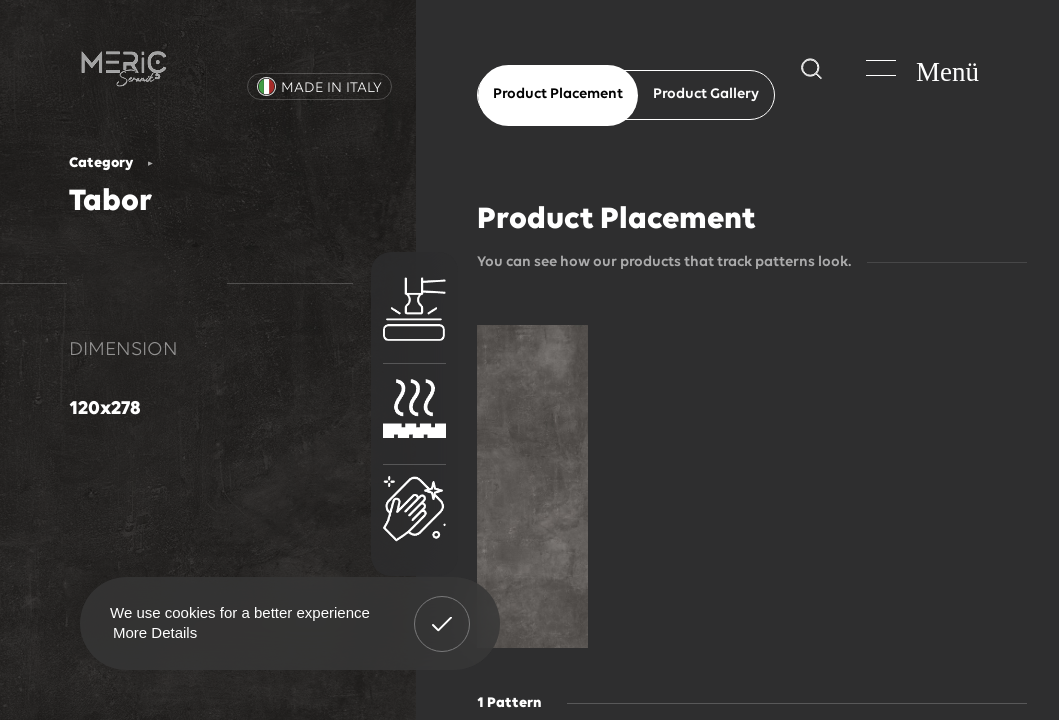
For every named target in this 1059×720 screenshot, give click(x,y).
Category (101, 163)
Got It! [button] (442, 609)
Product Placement (558, 94)
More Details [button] (155, 632)
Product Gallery (706, 94)
